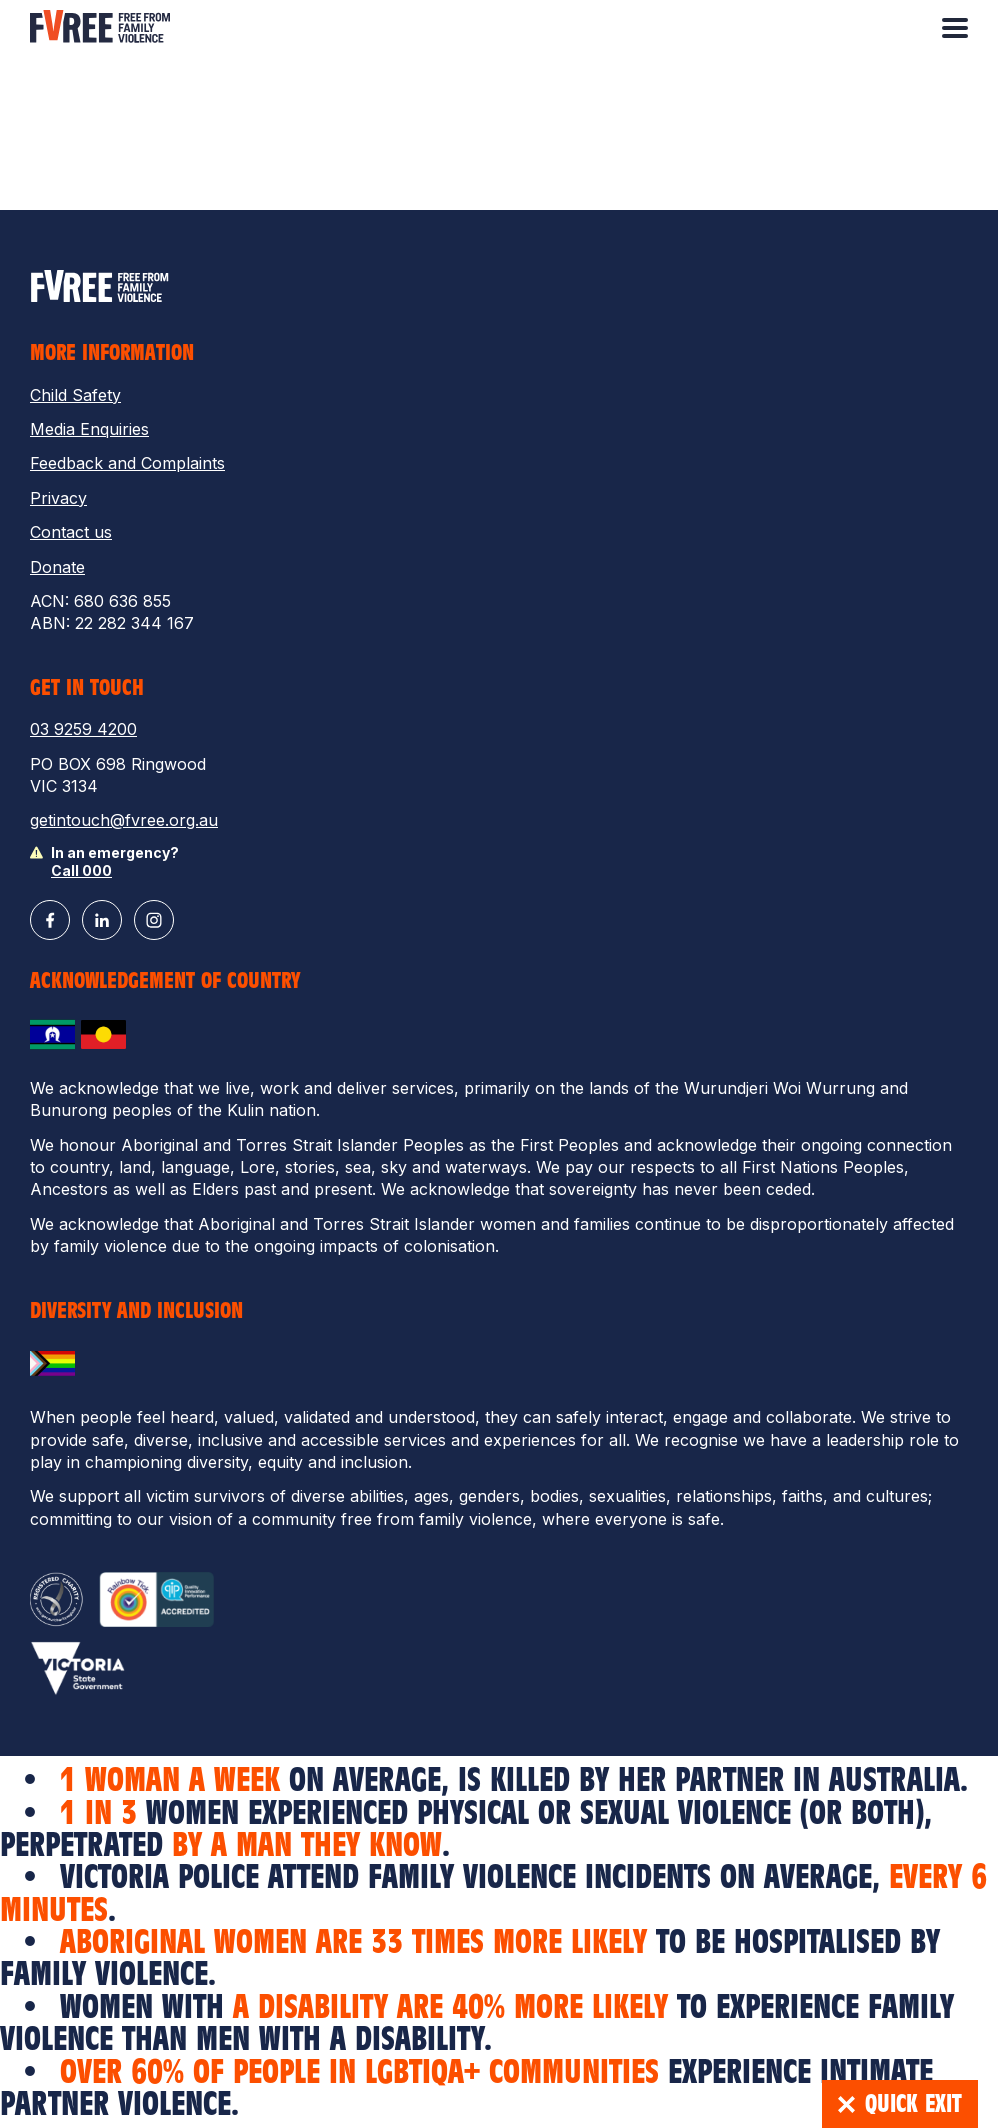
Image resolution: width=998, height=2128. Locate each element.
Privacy (58, 498)
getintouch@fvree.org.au (124, 820)
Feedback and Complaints (127, 463)
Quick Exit (900, 2104)
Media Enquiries (89, 429)
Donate (57, 567)
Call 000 (81, 870)
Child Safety (75, 395)
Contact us (71, 532)
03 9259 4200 (83, 729)
